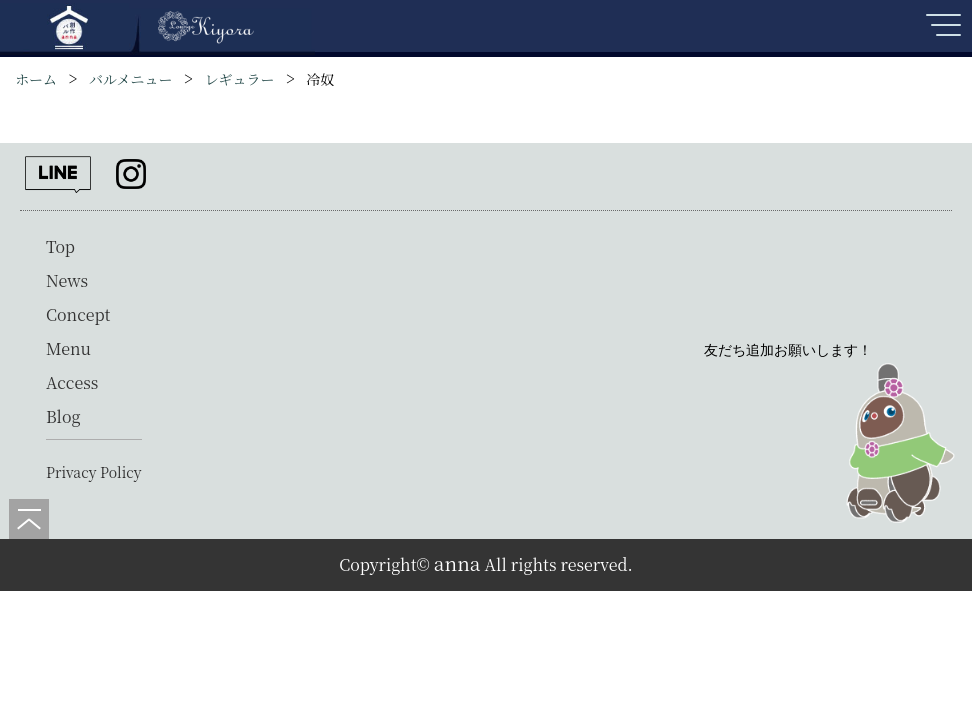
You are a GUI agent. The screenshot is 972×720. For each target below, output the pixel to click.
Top (60, 246)
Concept (78, 314)
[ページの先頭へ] (29, 519)
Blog (63, 416)
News (67, 280)
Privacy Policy (94, 472)
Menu (68, 348)
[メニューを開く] (942, 33)
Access (72, 382)
